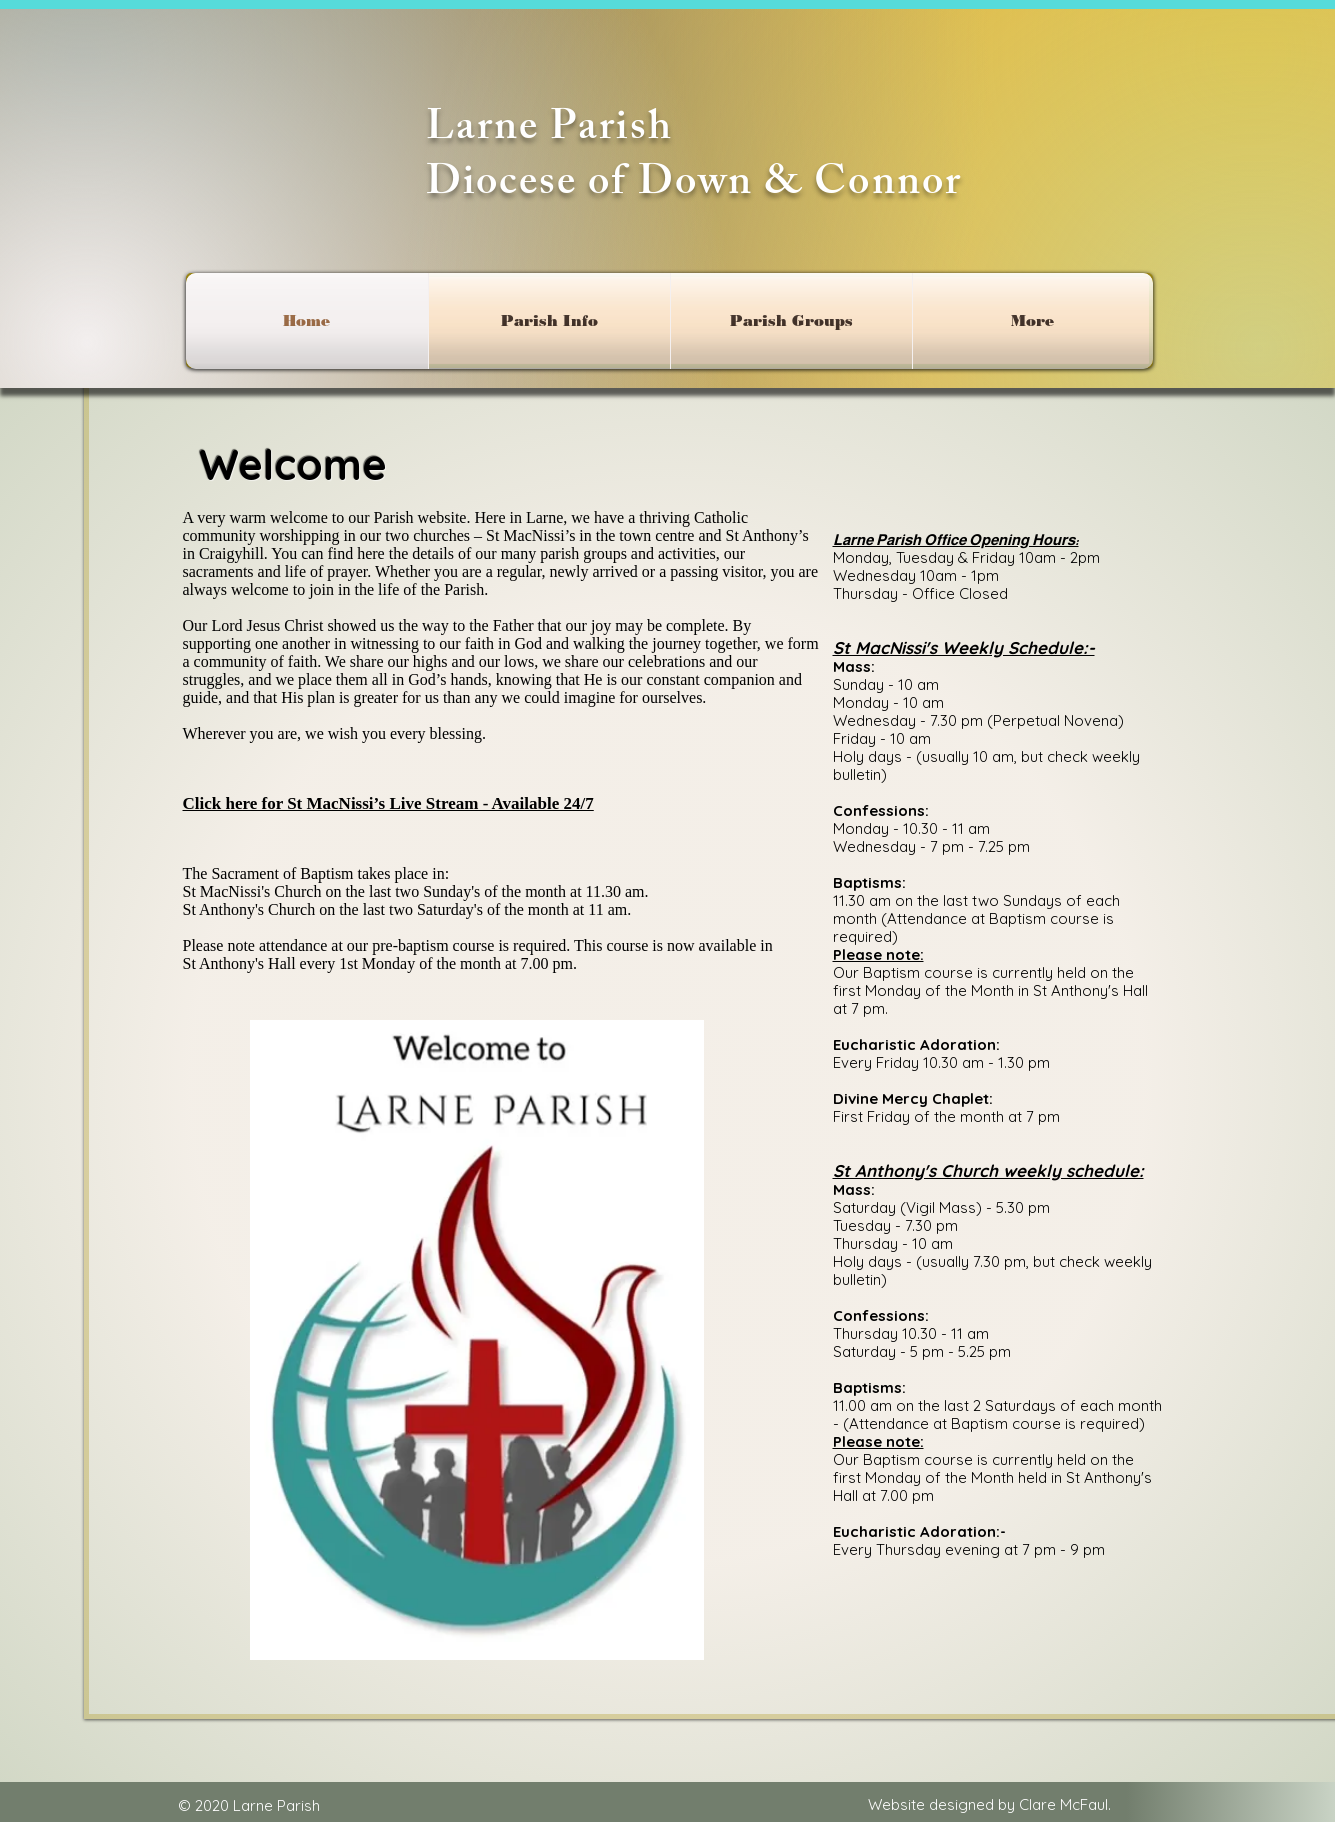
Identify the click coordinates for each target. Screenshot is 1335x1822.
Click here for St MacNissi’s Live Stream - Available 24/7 (388, 803)
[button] (549, 321)
